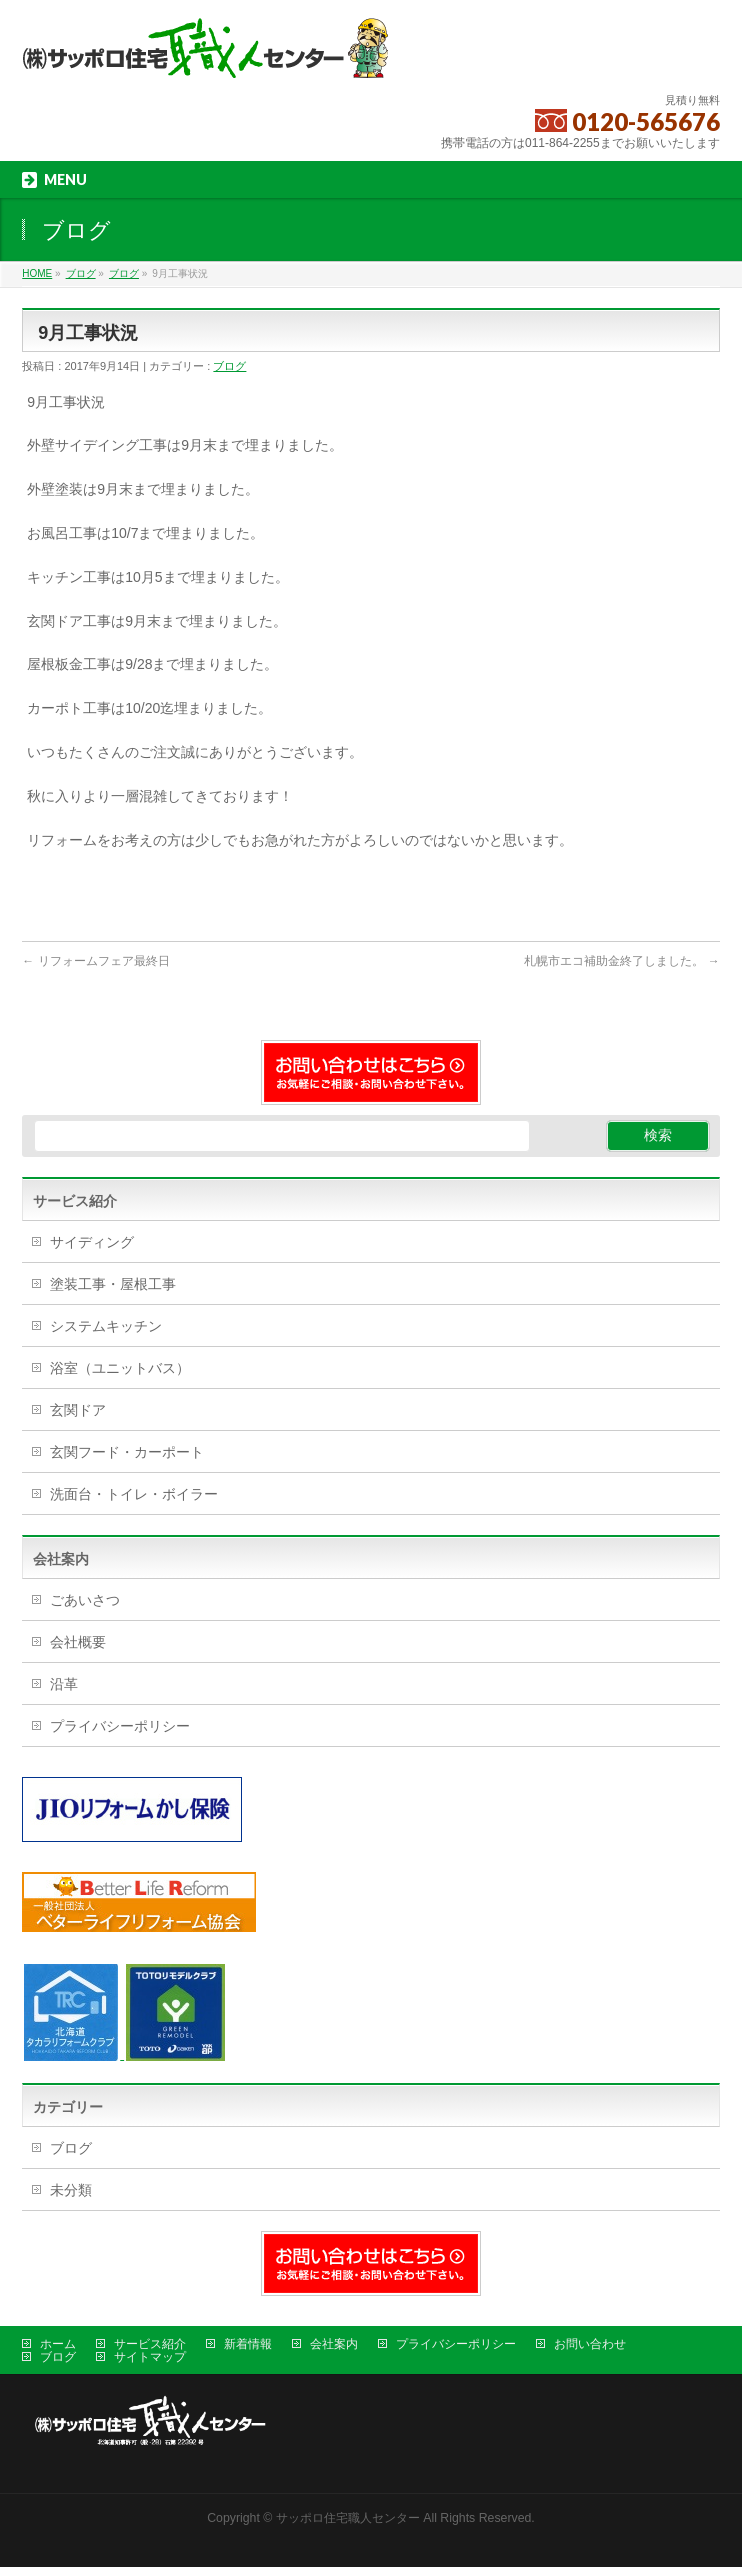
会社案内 (334, 2344)
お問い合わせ (590, 2344)
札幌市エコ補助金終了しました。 (621, 961)
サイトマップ (150, 2357)
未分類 (71, 2190)
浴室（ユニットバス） (120, 1368)
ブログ (229, 366)
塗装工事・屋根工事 (113, 1284)
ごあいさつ (85, 1600)
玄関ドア (78, 1410)
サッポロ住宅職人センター (349, 2518)
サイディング (92, 1242)
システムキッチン (106, 1326)
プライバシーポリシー (120, 1726)
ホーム (58, 2344)
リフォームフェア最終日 (95, 961)
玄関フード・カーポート (127, 1452)
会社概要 (78, 1642)
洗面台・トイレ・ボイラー (134, 1494)
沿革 (64, 1684)
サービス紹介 (150, 2344)
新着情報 (248, 2344)
